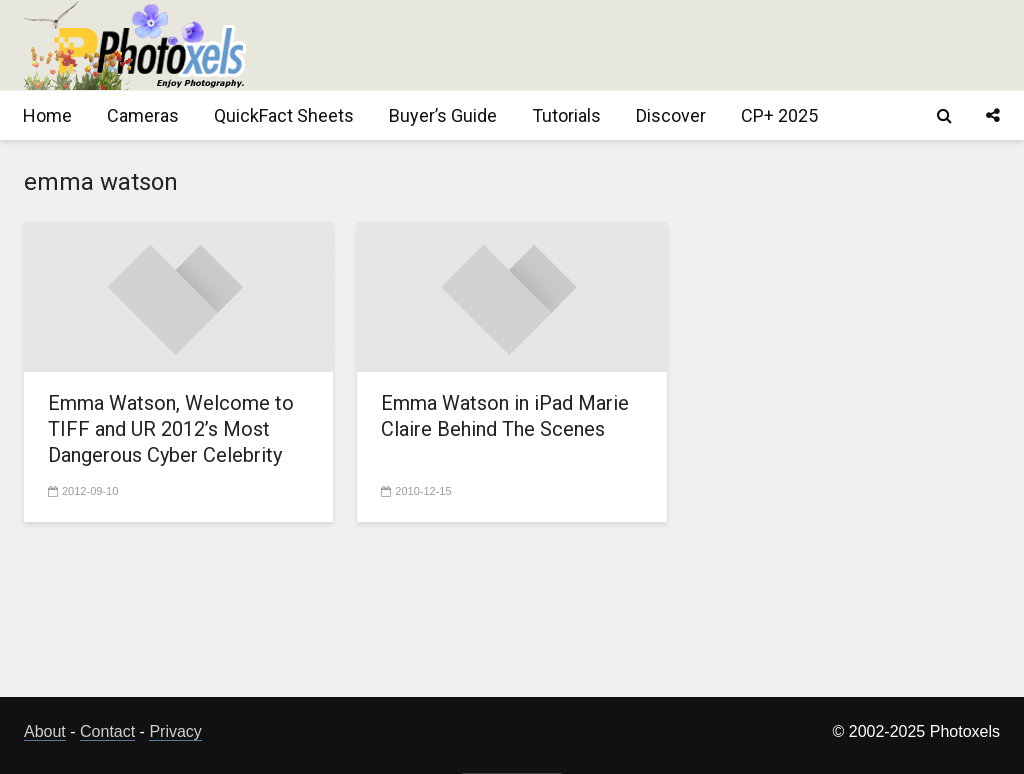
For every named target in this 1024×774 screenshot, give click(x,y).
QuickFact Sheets (284, 115)
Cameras (143, 115)
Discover (671, 115)
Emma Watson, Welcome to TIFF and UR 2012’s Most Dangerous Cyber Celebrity (171, 429)
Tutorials (566, 115)
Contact (107, 731)
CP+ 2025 (779, 115)
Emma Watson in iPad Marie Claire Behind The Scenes (505, 416)
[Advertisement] (636, 45)
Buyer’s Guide (443, 115)
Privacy (175, 731)
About (45, 731)
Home (47, 115)
